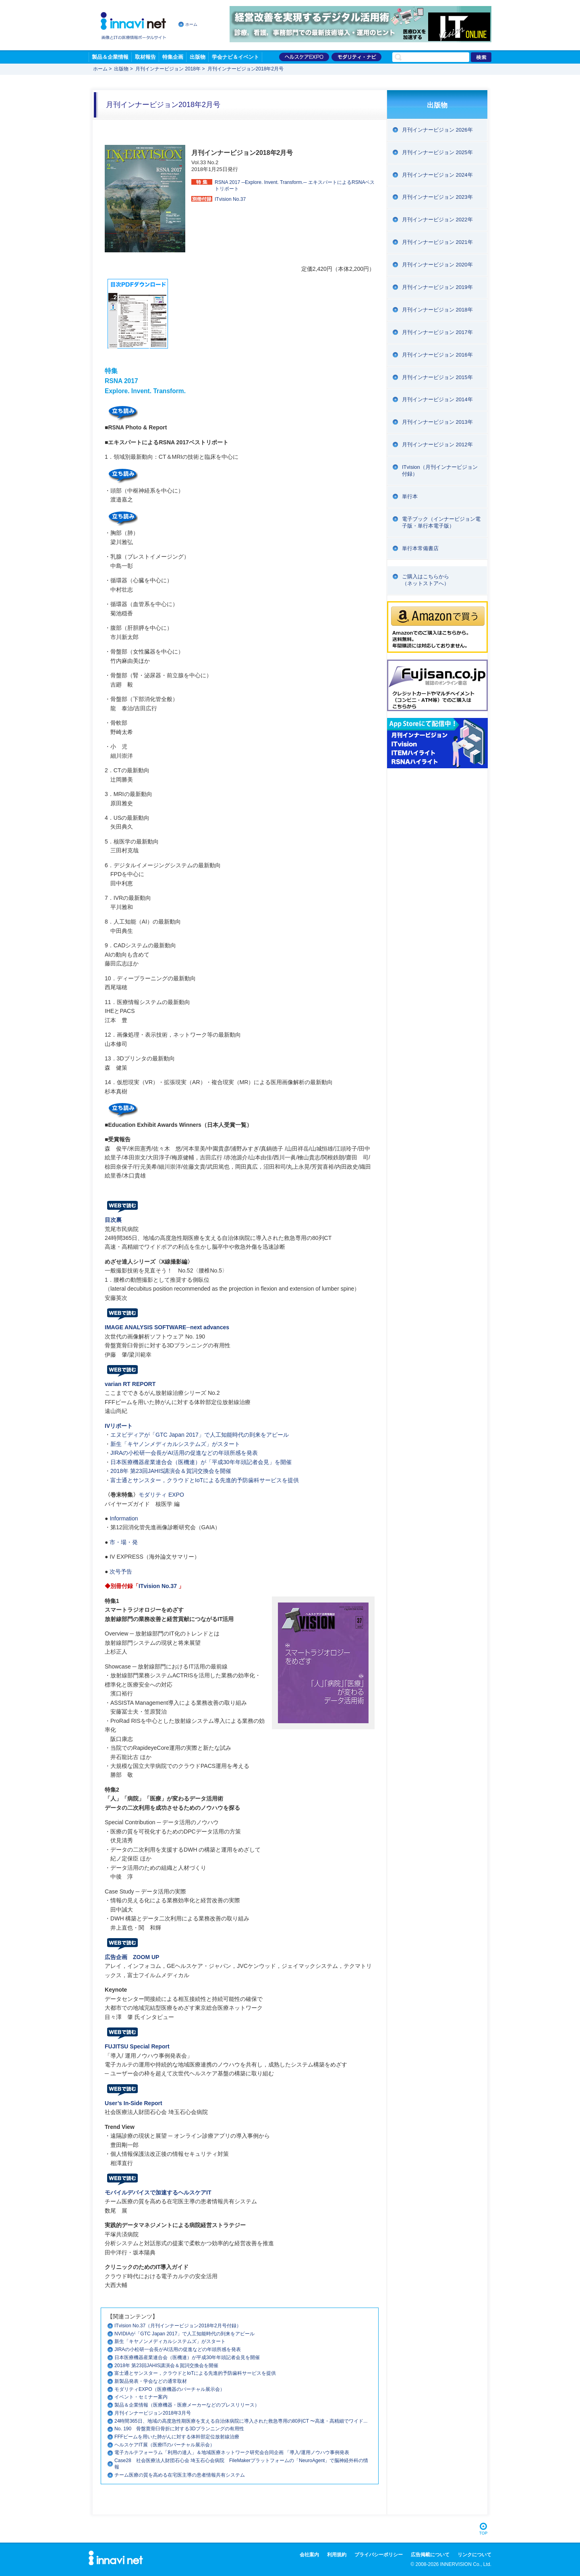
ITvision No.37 (158, 1586)
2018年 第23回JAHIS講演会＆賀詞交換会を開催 (170, 1471)
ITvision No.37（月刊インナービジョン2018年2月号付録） (177, 2326)
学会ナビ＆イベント (235, 57)
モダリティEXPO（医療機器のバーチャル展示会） (169, 2389)
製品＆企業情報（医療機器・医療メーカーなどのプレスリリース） (186, 2405)
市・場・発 (124, 1542)
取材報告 (145, 57)
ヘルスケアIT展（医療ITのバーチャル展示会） (164, 2445)
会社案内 (309, 2554)
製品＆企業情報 (110, 57)
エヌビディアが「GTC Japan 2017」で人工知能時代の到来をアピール (199, 1434)
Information (124, 1518)
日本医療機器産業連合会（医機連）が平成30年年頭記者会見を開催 (187, 2357)
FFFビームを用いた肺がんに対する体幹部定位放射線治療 (176, 2437)
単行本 (410, 496)
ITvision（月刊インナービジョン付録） (440, 470)
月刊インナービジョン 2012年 (437, 444)
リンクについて (474, 2554)
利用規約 (336, 2554)
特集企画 (172, 57)
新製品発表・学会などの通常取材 (150, 2381)
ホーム (191, 24)
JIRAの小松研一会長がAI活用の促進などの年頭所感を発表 (184, 1453)
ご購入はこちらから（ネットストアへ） (425, 579)
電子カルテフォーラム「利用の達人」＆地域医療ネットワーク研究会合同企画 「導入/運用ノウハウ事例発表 (231, 2452)
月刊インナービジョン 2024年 (437, 175)
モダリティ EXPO (161, 1494)
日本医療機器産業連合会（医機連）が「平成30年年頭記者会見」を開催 (201, 1462)
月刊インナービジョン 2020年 (437, 265)
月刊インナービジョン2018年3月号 (152, 2413)
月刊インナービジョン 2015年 (437, 377)
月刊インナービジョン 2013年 (437, 422)
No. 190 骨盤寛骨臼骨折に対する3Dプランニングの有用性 (179, 2429)
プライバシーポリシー (378, 2554)
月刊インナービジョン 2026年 (437, 130)
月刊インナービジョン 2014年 (437, 399)
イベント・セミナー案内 (141, 2397)
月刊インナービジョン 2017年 (437, 332)
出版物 (197, 57)
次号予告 (121, 1571)
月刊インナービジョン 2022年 (437, 220)
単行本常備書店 (420, 548)
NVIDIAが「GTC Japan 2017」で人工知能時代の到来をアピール (184, 2334)
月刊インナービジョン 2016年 (437, 355)
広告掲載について (430, 2554)
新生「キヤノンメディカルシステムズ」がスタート (175, 1444)
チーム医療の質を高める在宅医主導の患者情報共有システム (179, 2475)
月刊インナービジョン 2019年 (437, 287)
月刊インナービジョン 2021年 (437, 242)
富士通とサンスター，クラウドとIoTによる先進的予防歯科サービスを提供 (204, 1480)
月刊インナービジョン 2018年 (168, 69)
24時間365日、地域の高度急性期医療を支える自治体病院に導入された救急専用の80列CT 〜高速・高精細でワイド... (240, 2421)
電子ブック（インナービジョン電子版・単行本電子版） (441, 522)
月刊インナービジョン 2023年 (437, 197)
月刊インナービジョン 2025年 (437, 152)
